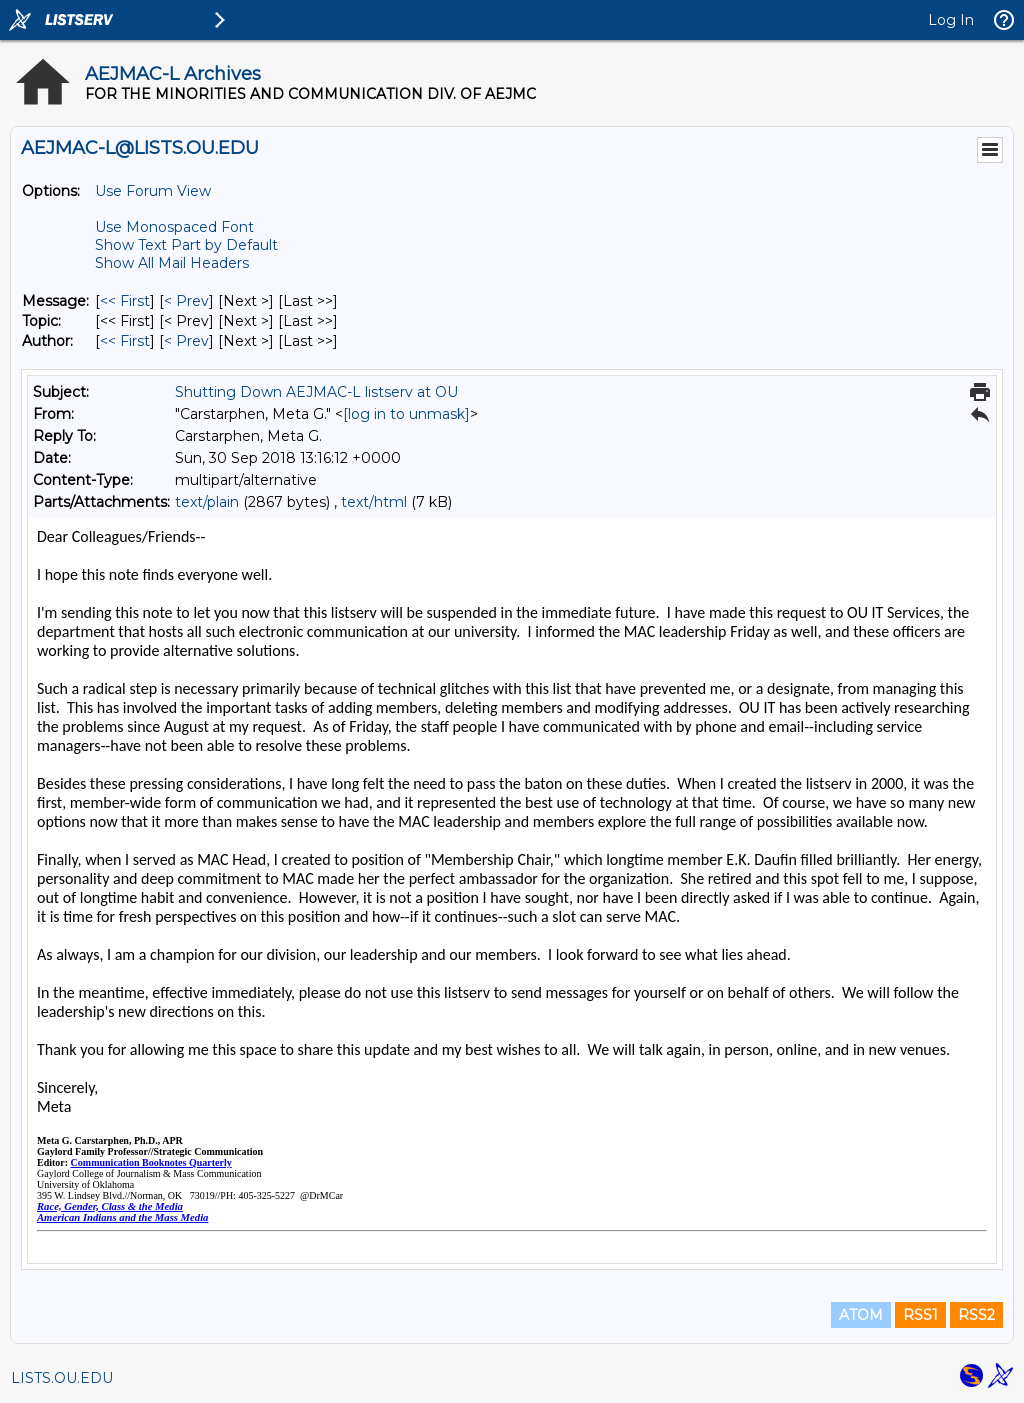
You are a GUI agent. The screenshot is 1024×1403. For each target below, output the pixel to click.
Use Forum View (153, 191)
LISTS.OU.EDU (62, 1378)
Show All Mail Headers (172, 263)
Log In (951, 20)
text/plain (207, 502)
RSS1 (920, 1315)
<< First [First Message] (125, 301)
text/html (374, 502)
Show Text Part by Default (186, 245)
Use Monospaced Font (174, 227)
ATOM (861, 1315)
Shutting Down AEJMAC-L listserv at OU (316, 392)
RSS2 (976, 1315)
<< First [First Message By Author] (125, 341)
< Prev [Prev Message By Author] (186, 341)
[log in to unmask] (406, 414)
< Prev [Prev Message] (186, 301)
